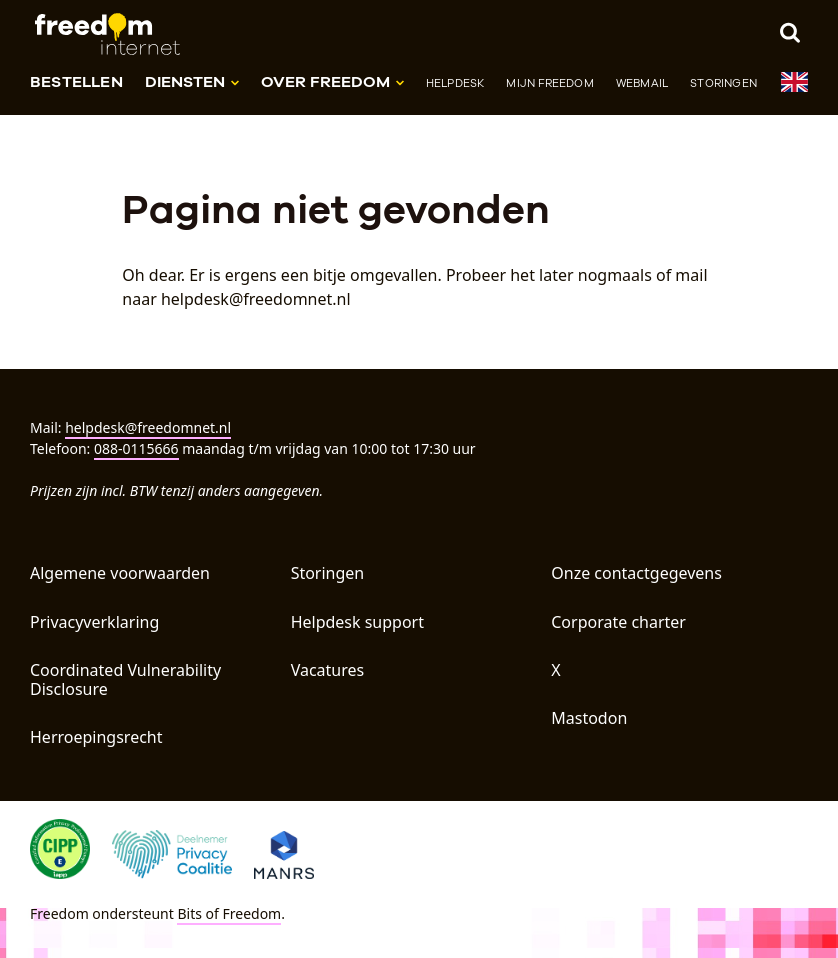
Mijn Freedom (549, 83)
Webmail (642, 83)
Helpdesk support (357, 622)
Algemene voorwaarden (120, 573)
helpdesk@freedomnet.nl (148, 427)
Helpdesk (455, 83)
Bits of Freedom (229, 913)
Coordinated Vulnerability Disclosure (125, 679)
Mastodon (589, 718)
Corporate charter (618, 622)
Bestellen (76, 81)
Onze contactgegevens (636, 573)
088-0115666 (136, 448)
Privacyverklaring (94, 622)
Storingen (723, 83)
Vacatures (328, 670)
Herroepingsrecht (96, 737)
